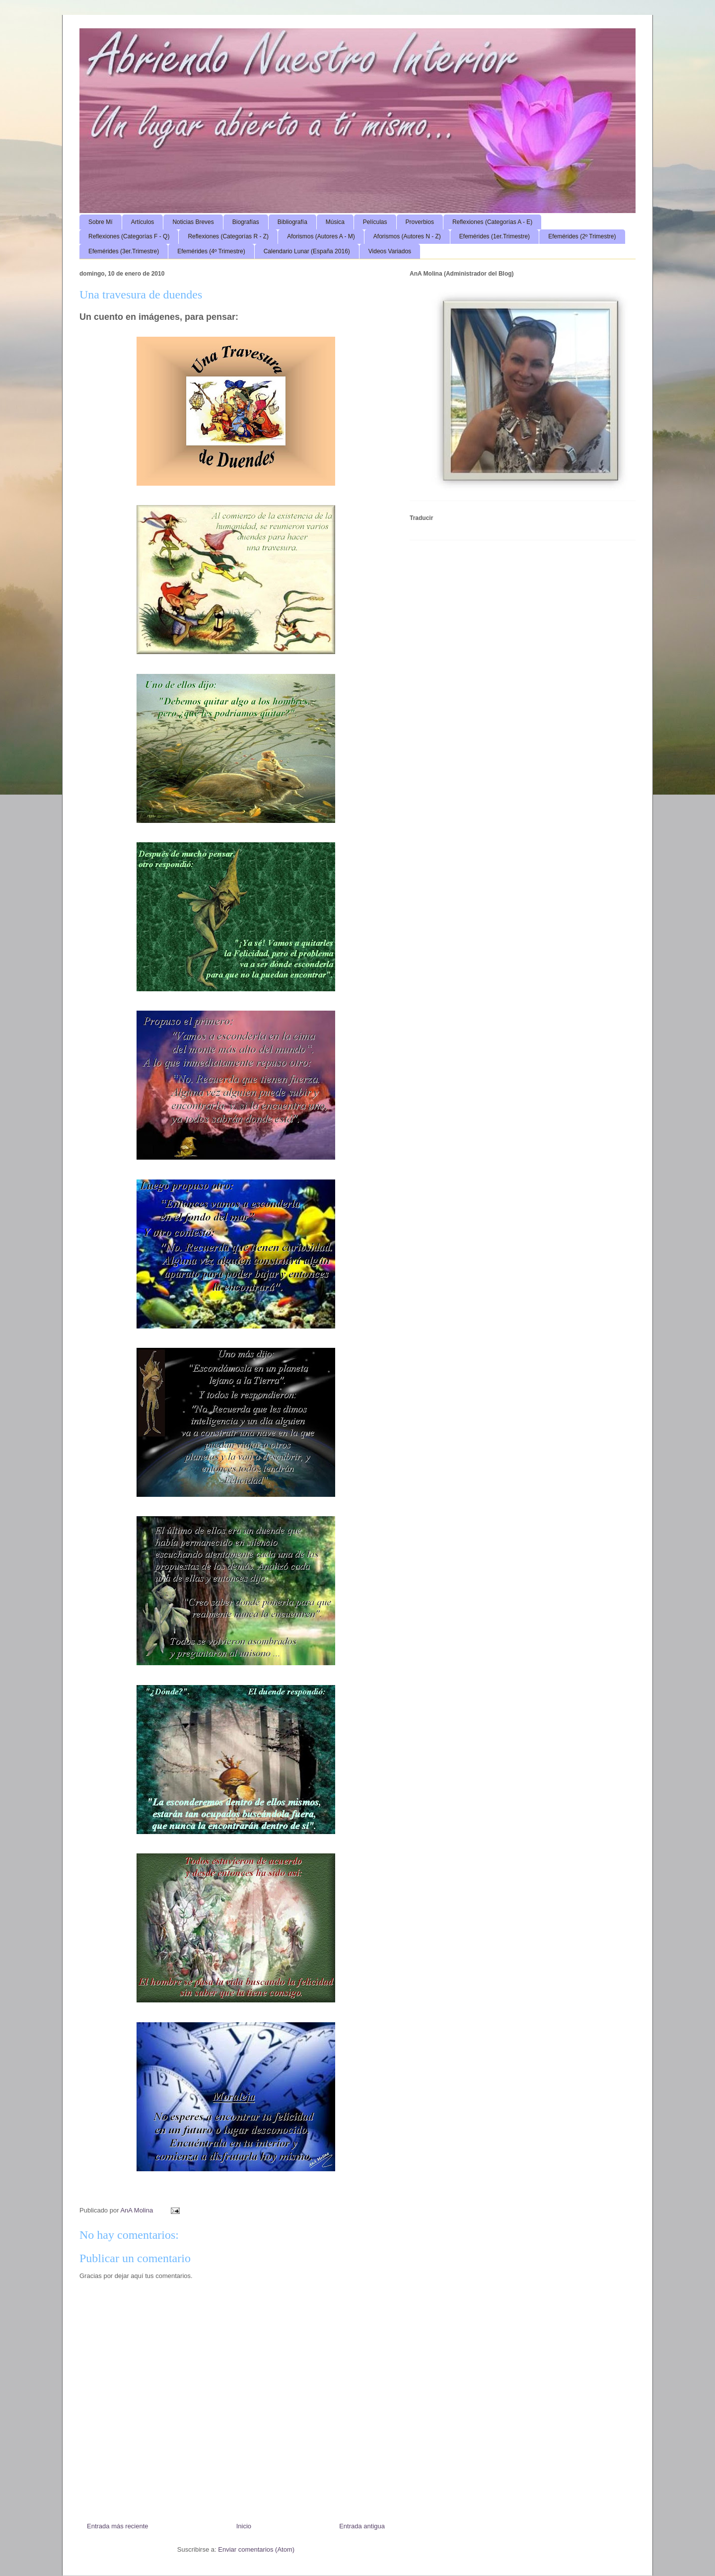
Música (335, 222)
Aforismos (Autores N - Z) (407, 236)
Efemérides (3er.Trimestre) (123, 251)
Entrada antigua (362, 2526)
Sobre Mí (100, 222)
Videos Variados (389, 251)
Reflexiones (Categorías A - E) (492, 222)
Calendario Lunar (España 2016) (307, 251)
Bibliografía (292, 222)
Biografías (245, 222)
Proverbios (420, 222)
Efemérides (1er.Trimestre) (494, 236)
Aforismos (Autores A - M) (321, 236)
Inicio (243, 2526)
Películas (375, 222)
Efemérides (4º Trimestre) (211, 251)
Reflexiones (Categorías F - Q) (128, 236)
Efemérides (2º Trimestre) (582, 236)
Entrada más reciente (117, 2526)
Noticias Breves (193, 222)
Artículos (142, 222)
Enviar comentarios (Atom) (256, 2549)
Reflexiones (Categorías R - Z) (228, 236)
